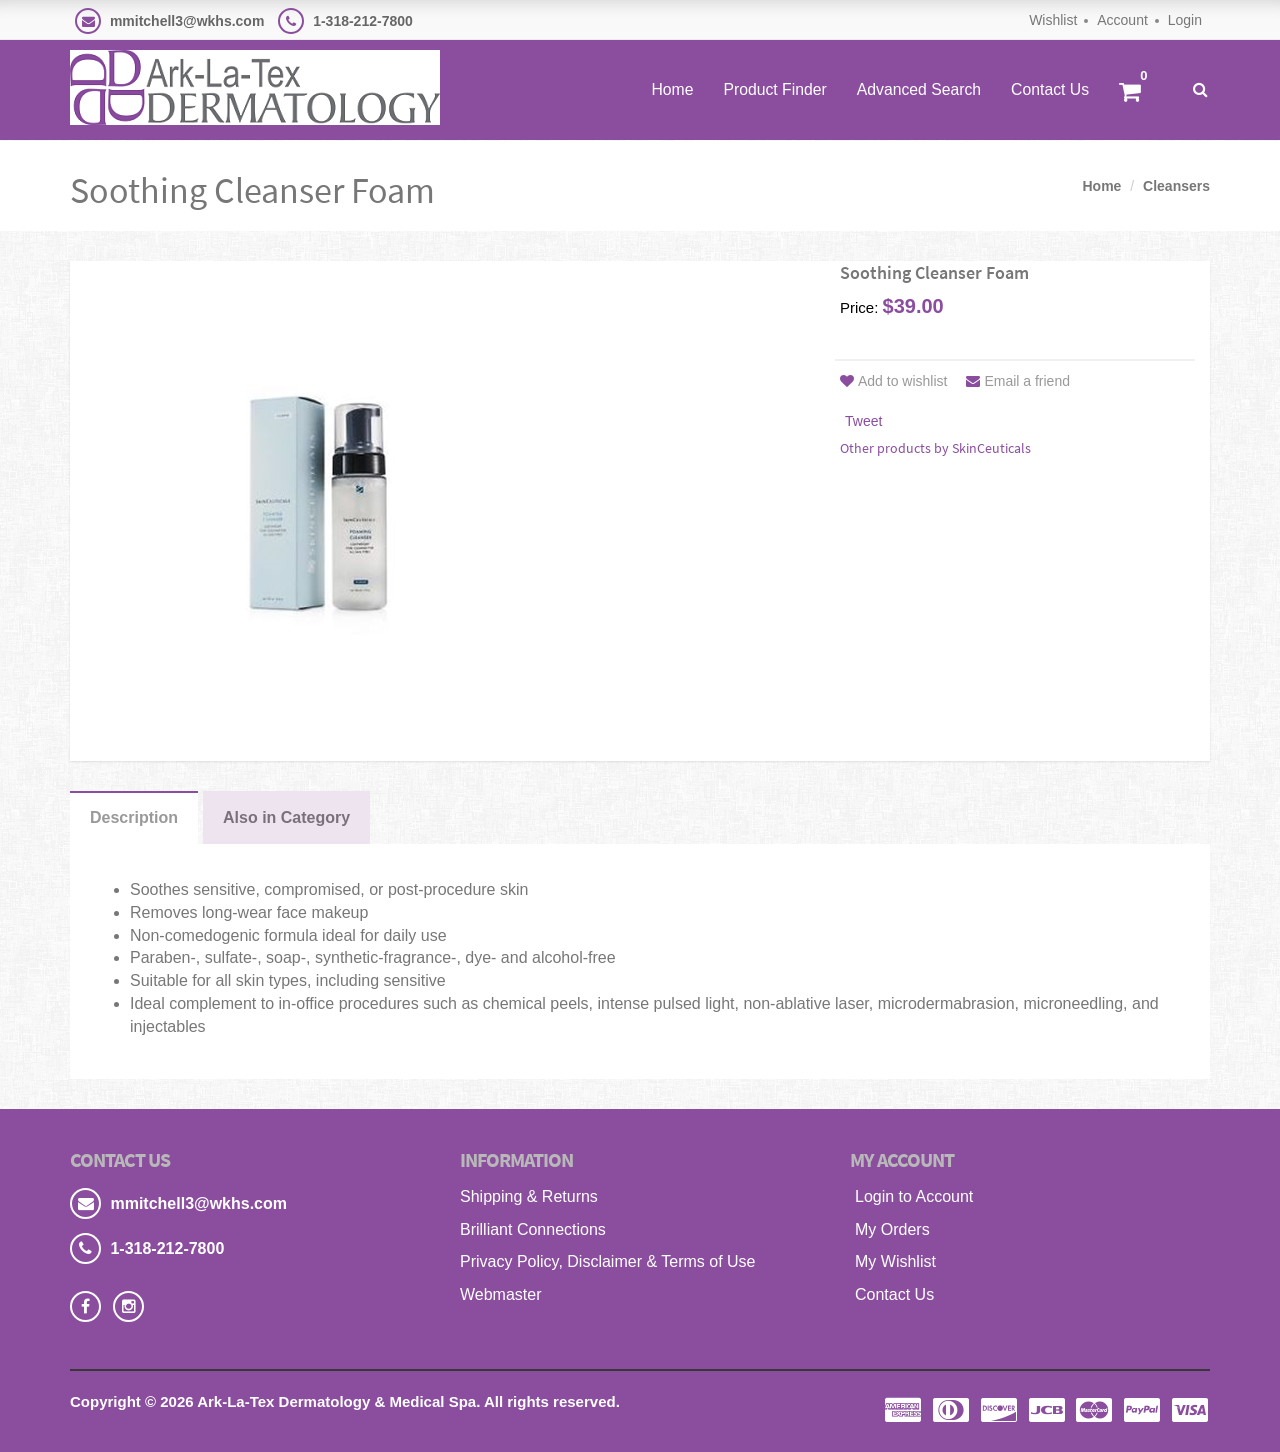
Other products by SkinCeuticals (935, 448)
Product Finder (774, 89)
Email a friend (1018, 381)
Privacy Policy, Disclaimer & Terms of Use (607, 1261)
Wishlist (1053, 20)
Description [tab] (134, 817)
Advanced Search (919, 89)
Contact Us (1050, 89)
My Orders (892, 1229)
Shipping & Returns (529, 1196)
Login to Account (914, 1196)
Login (1185, 20)
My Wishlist (895, 1261)
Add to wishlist (893, 381)
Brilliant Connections (533, 1229)
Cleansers (1176, 186)
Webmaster (501, 1294)
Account (1122, 20)
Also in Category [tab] (286, 817)
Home (672, 89)
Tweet (863, 421)
